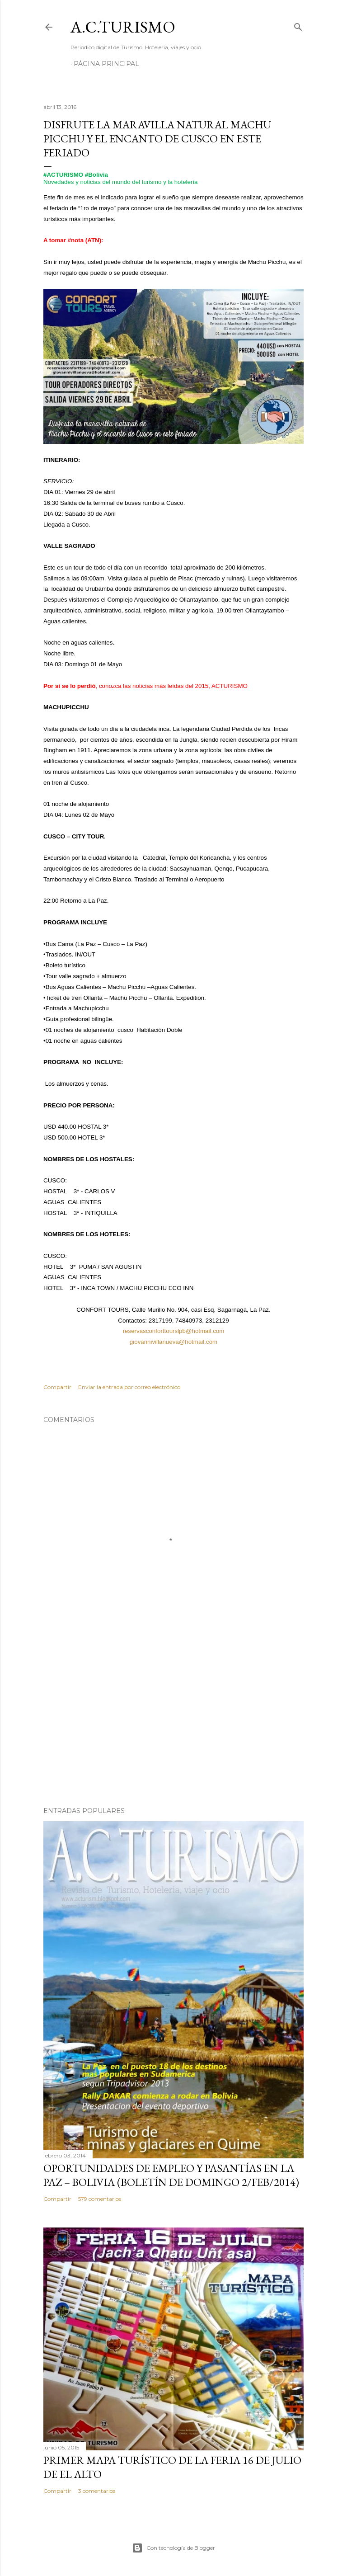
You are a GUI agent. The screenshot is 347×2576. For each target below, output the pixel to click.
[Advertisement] (173, 1721)
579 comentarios (99, 2198)
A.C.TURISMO (122, 27)
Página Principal (106, 64)
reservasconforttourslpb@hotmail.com (174, 1331)
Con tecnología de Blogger (173, 2548)
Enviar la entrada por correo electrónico (129, 1387)
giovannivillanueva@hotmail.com (173, 1341)
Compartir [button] (57, 1387)
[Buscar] (298, 25)
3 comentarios (96, 2490)
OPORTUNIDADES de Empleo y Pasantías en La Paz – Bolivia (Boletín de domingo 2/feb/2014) (171, 2175)
